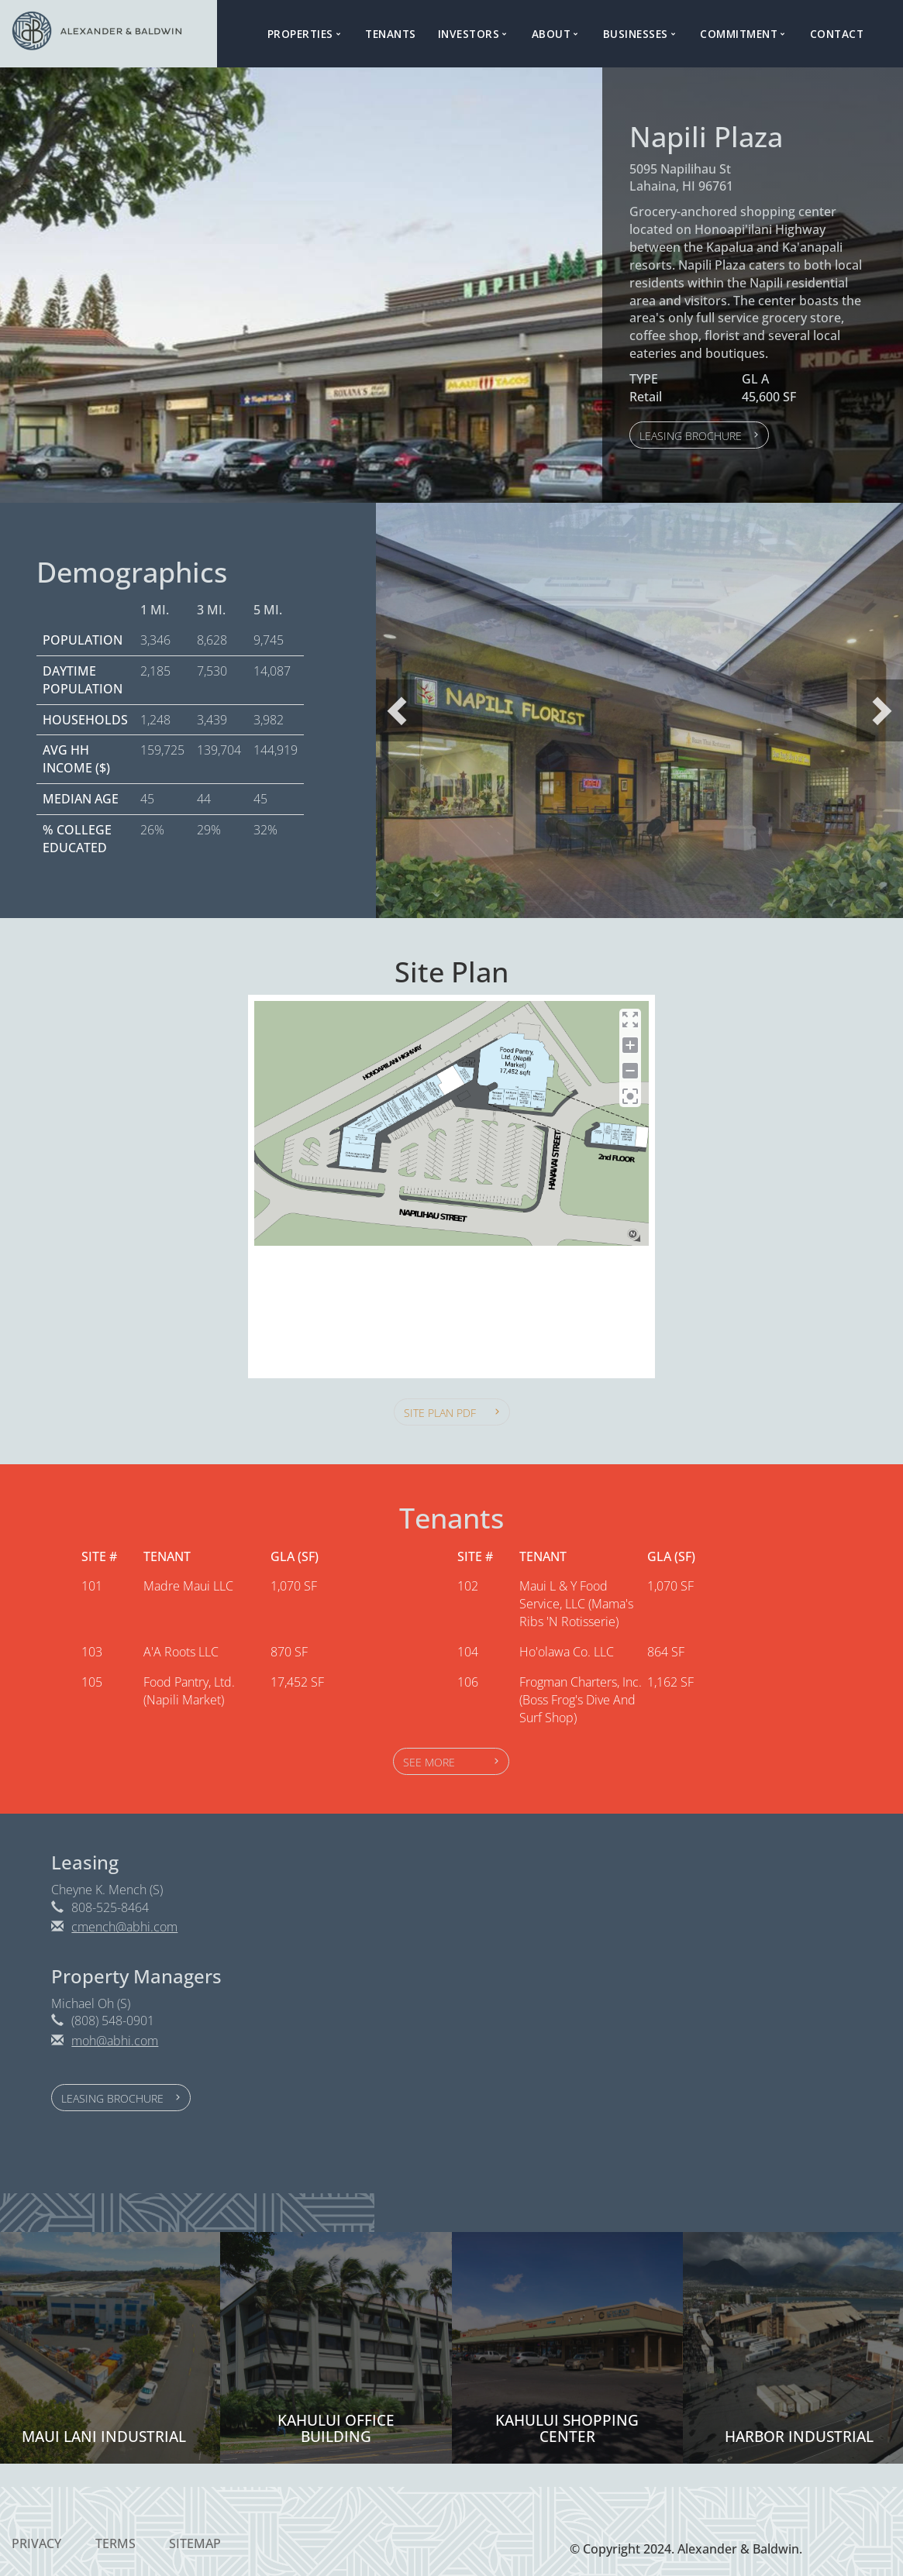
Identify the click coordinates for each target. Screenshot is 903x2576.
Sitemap (195, 2543)
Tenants (390, 33)
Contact (837, 33)
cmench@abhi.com (124, 1926)
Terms (115, 2543)
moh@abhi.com (114, 2040)
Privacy (36, 2543)
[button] (699, 435)
